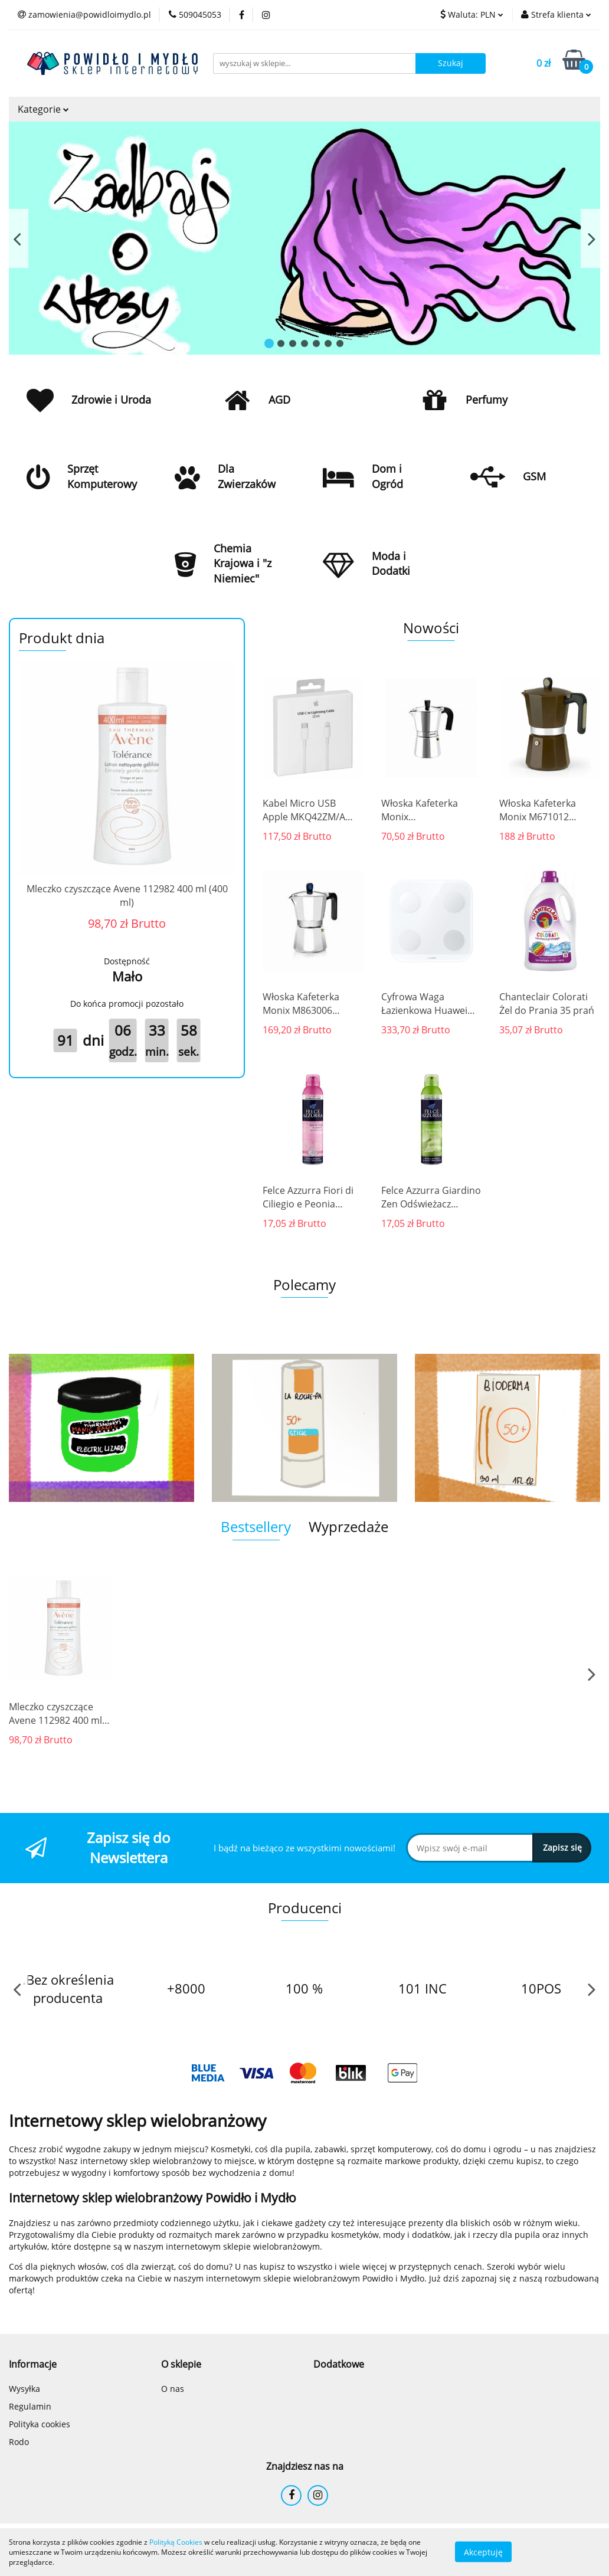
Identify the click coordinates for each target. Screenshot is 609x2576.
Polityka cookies (39, 2424)
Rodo (19, 2441)
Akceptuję (483, 2552)
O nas (172, 2388)
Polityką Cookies (175, 2542)
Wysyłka (24, 2388)
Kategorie (43, 109)
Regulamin (30, 2406)
